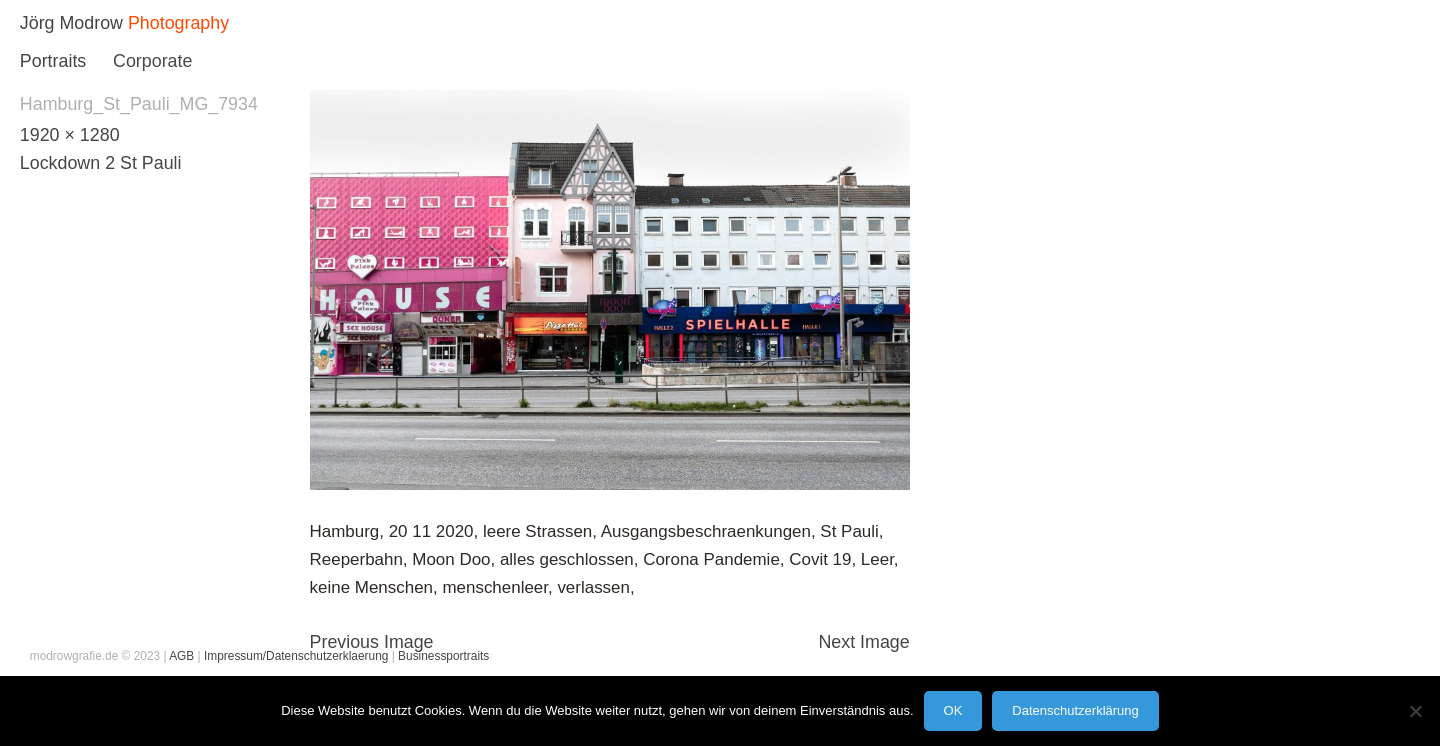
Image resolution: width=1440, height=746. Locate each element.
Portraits (53, 61)
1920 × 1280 (70, 135)
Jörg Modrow (71, 23)
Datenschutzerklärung (1075, 710)
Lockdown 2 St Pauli (101, 163)
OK (953, 710)
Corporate (152, 61)
